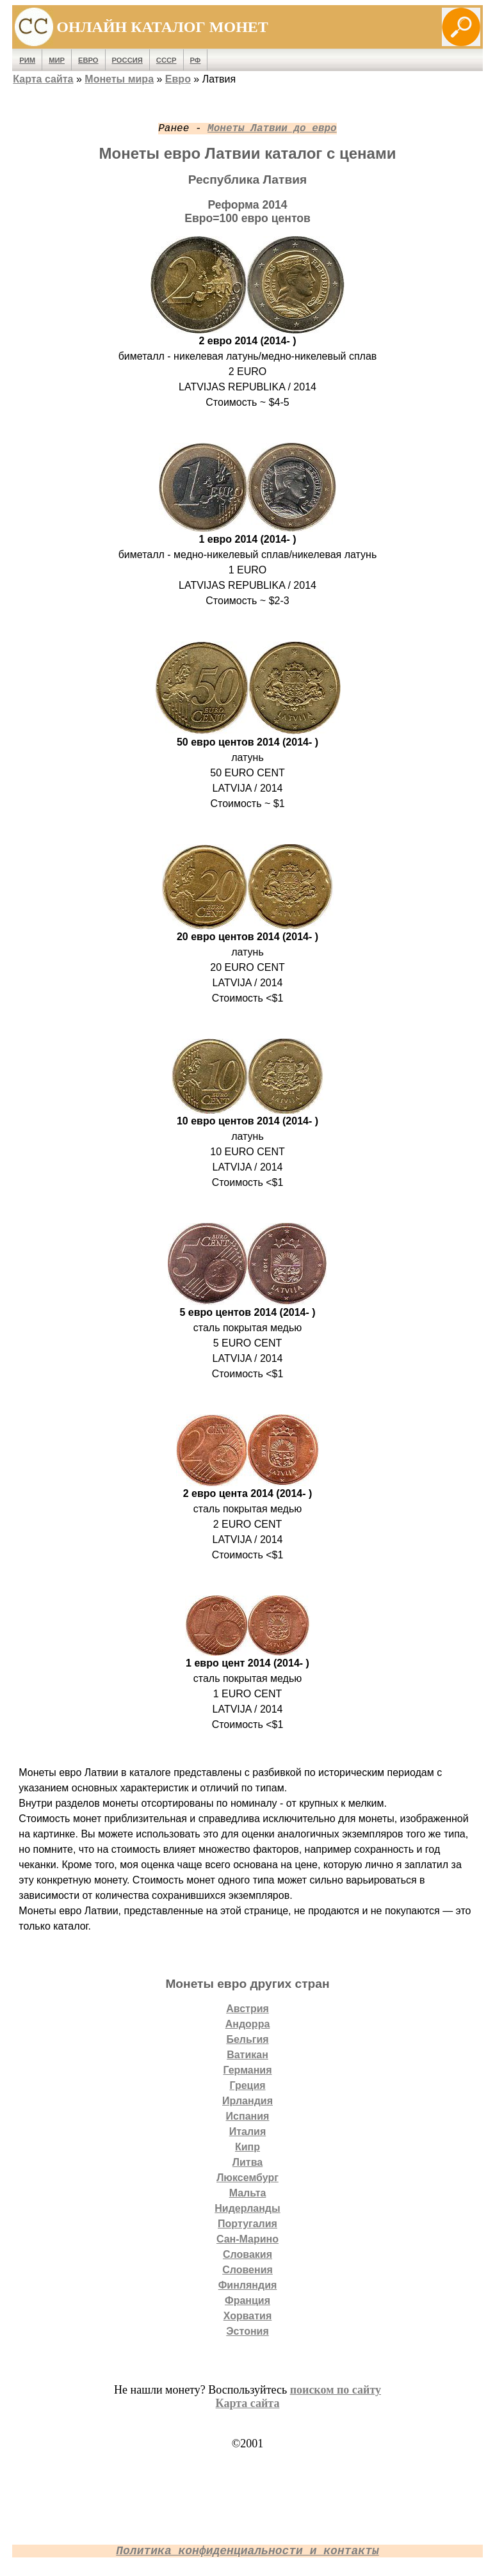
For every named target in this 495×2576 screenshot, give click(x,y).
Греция (247, 2085)
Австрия (247, 2008)
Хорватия (247, 2315)
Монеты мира (119, 79)
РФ (195, 60)
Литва (247, 2162)
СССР (166, 60)
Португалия (247, 2223)
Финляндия (247, 2285)
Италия (247, 2131)
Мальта (247, 2193)
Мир (57, 60)
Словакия (247, 2254)
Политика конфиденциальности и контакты (247, 2551)
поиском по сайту (335, 2389)
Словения (247, 2269)
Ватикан (247, 2054)
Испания (248, 2116)
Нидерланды (247, 2208)
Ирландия (247, 2100)
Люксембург (247, 2177)
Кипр (247, 2146)
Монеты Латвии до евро (272, 128)
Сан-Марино (247, 2239)
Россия (127, 60)
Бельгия (247, 2039)
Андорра (247, 2024)
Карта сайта (43, 79)
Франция (247, 2300)
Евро (88, 60)
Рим (27, 60)
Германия (247, 2070)
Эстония (247, 2331)
